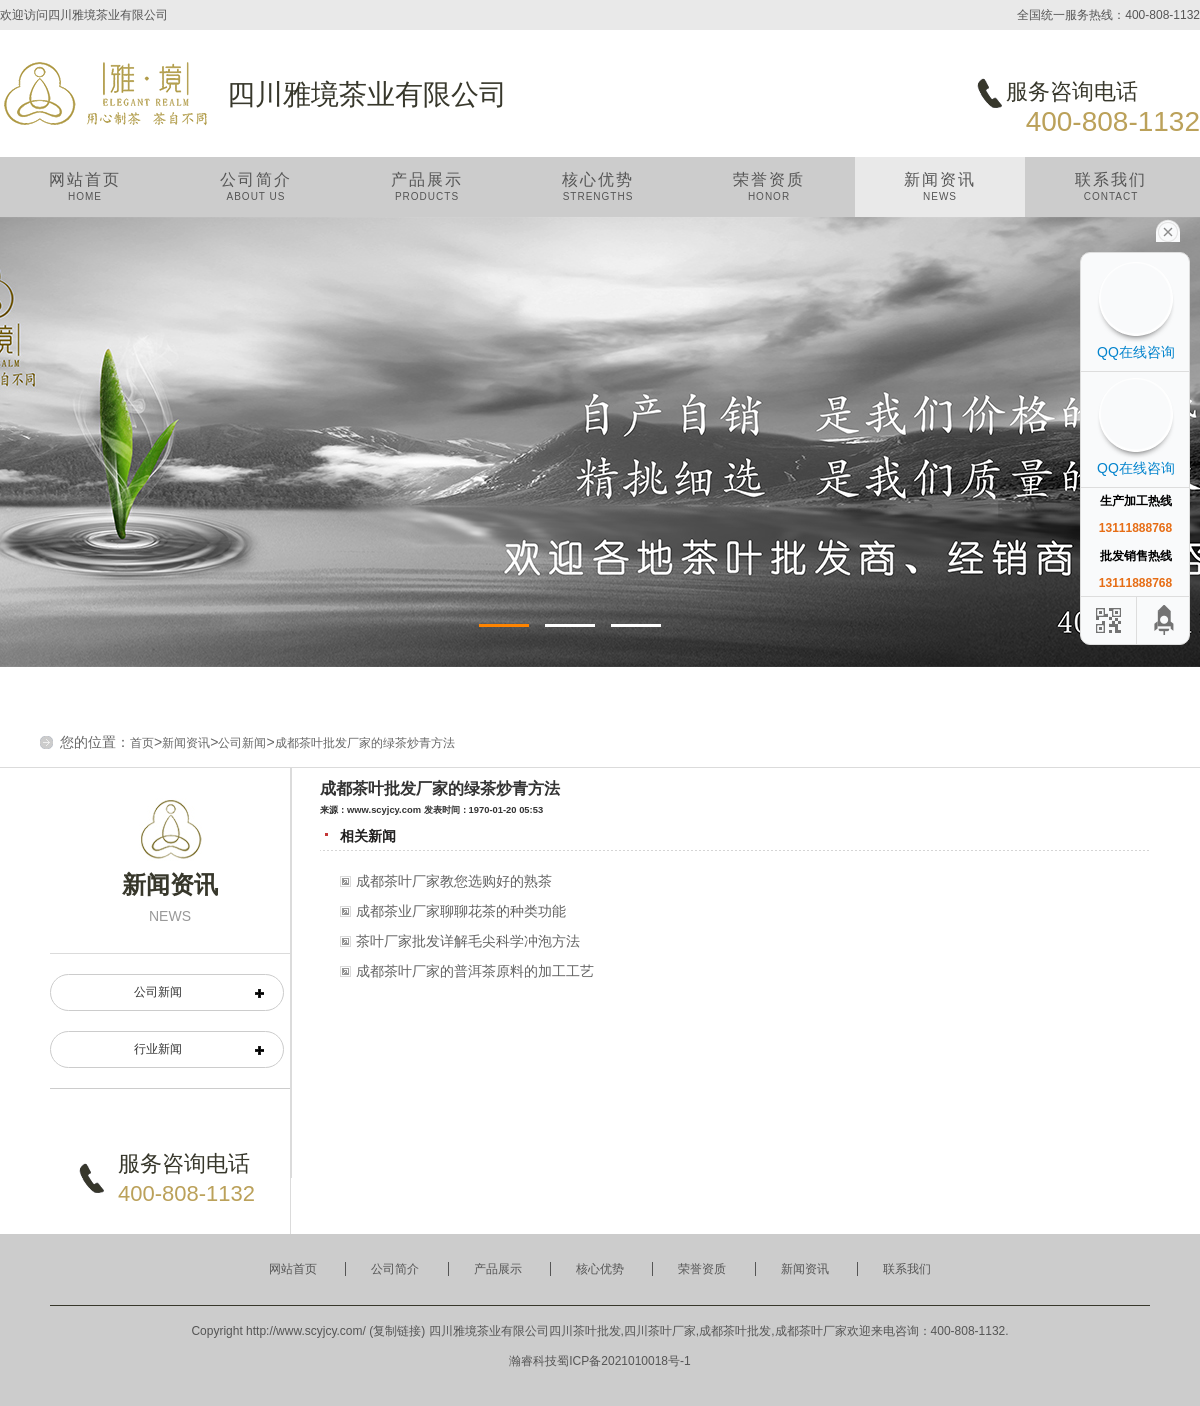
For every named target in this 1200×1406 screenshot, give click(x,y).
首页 (142, 743)
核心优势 (598, 195)
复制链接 (397, 1331)
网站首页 (85, 195)
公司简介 (256, 195)
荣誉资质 (769, 195)
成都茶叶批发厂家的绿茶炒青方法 (365, 743)
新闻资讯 (940, 195)
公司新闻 (242, 743)
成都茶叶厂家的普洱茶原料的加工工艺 (475, 971)
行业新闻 (158, 1049)
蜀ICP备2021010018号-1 (623, 1361)
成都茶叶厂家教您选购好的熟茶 (454, 881)
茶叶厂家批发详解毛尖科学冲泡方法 (468, 941)
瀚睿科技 (533, 1361)
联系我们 (1111, 195)
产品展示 (427, 195)
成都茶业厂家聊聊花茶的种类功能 (461, 911)
